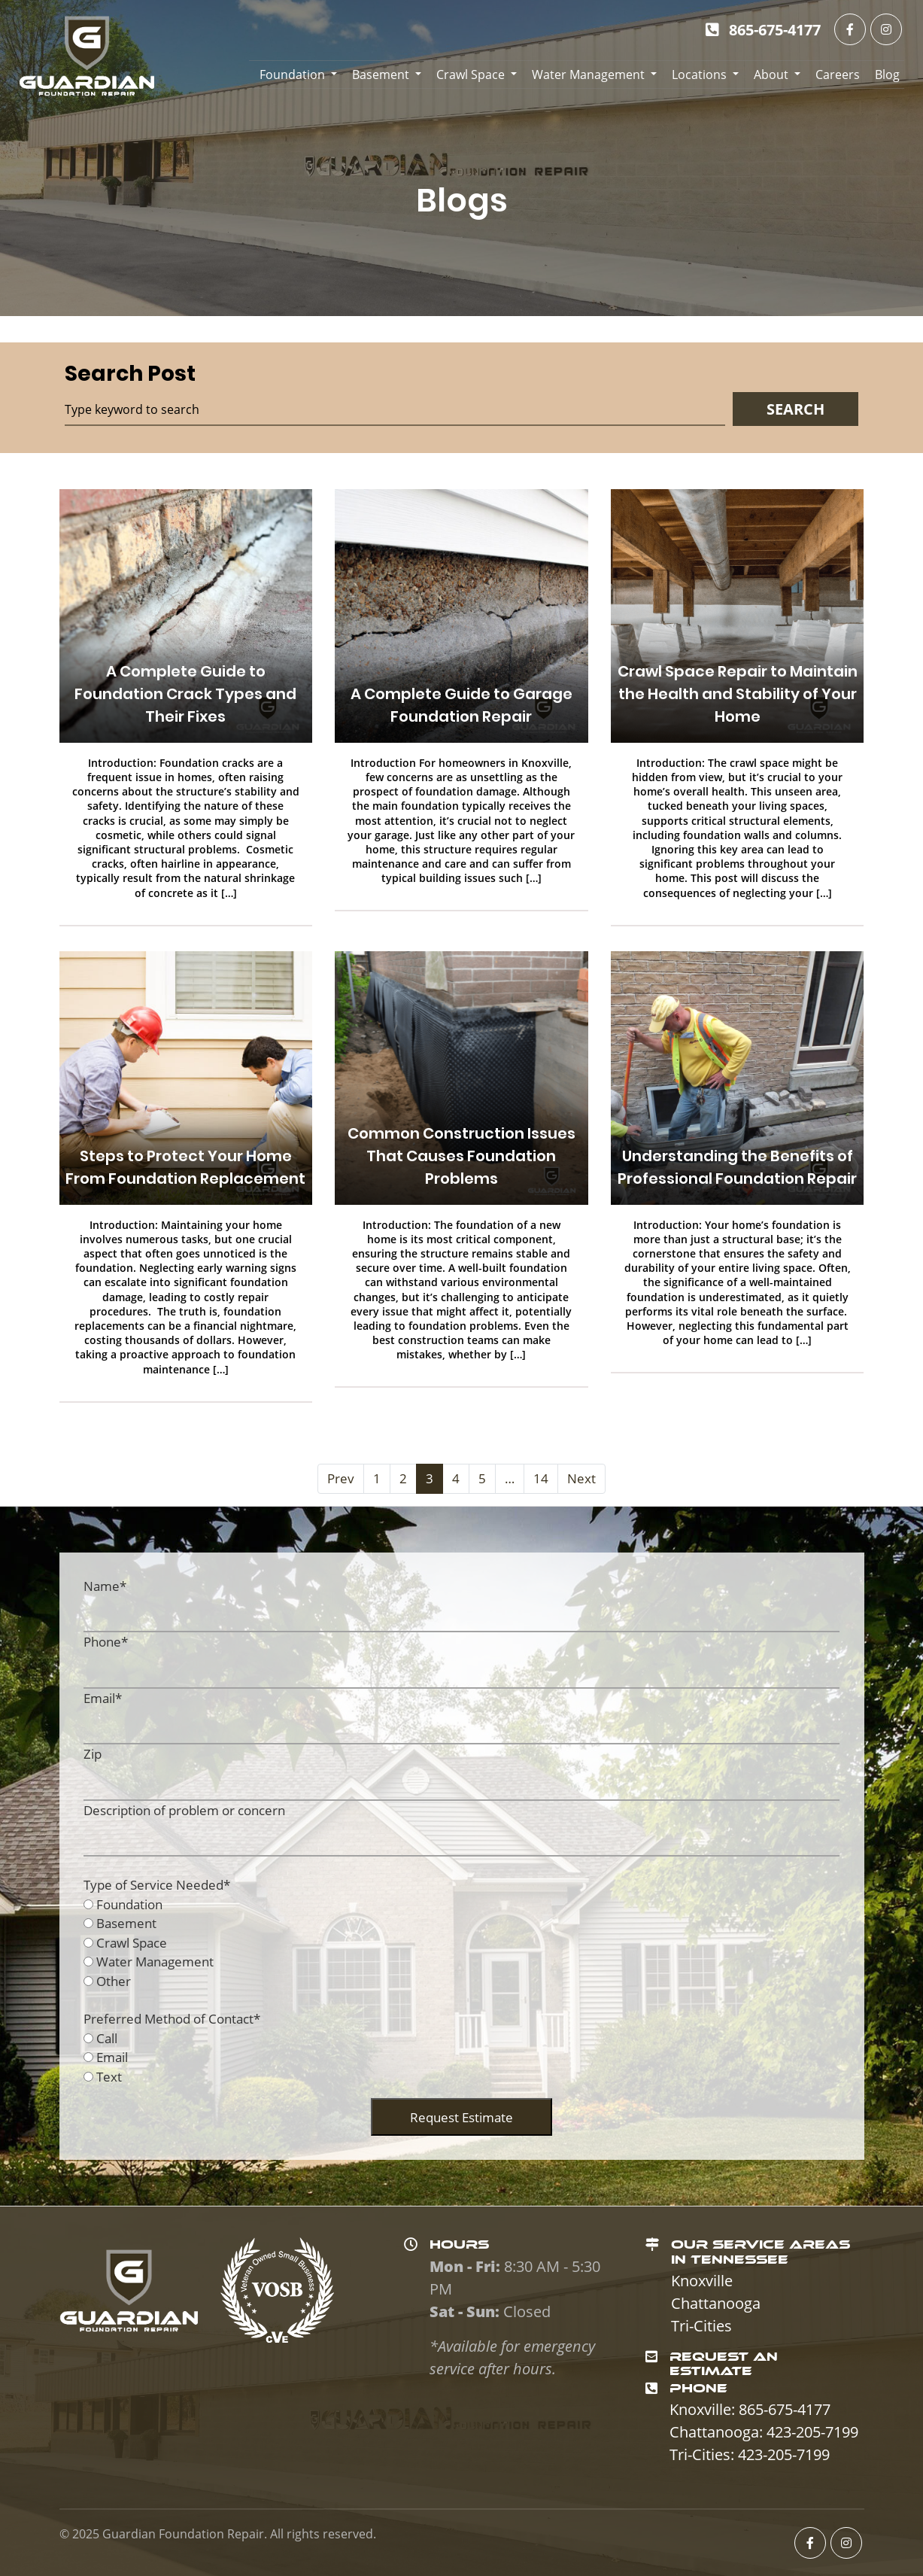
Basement (380, 74)
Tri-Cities (701, 2326)
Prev (340, 1478)
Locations (699, 74)
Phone (105, 1641)
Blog (887, 74)
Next (581, 1478)
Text (109, 2076)
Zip (92, 1753)
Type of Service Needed (156, 1884)
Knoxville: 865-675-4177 (749, 2409)
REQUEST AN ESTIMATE (723, 2363)
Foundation (292, 74)
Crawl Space (470, 74)
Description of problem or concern (184, 1810)
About (771, 74)
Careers (837, 74)
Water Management (588, 74)
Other (113, 1981)
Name (104, 1586)
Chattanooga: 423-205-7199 (763, 2432)
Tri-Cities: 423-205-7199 (749, 2454)
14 (540, 1478)
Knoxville (702, 2280)
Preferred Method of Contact (171, 2018)
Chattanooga (716, 2303)
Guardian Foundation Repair (183, 2534)
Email (102, 1698)
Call (106, 2038)
